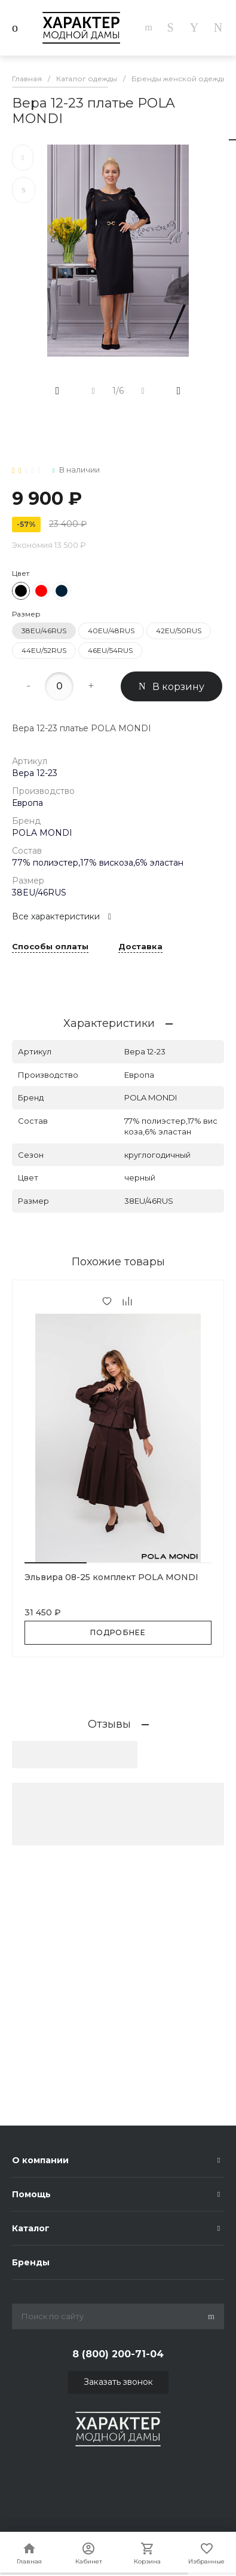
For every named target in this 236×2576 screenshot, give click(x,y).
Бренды (31, 2262)
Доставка (140, 947)
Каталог (31, 2228)
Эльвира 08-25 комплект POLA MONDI (111, 1577)
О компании (40, 2160)
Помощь (31, 2194)
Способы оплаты (50, 947)
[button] (55, 1562)
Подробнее (118, 1632)
